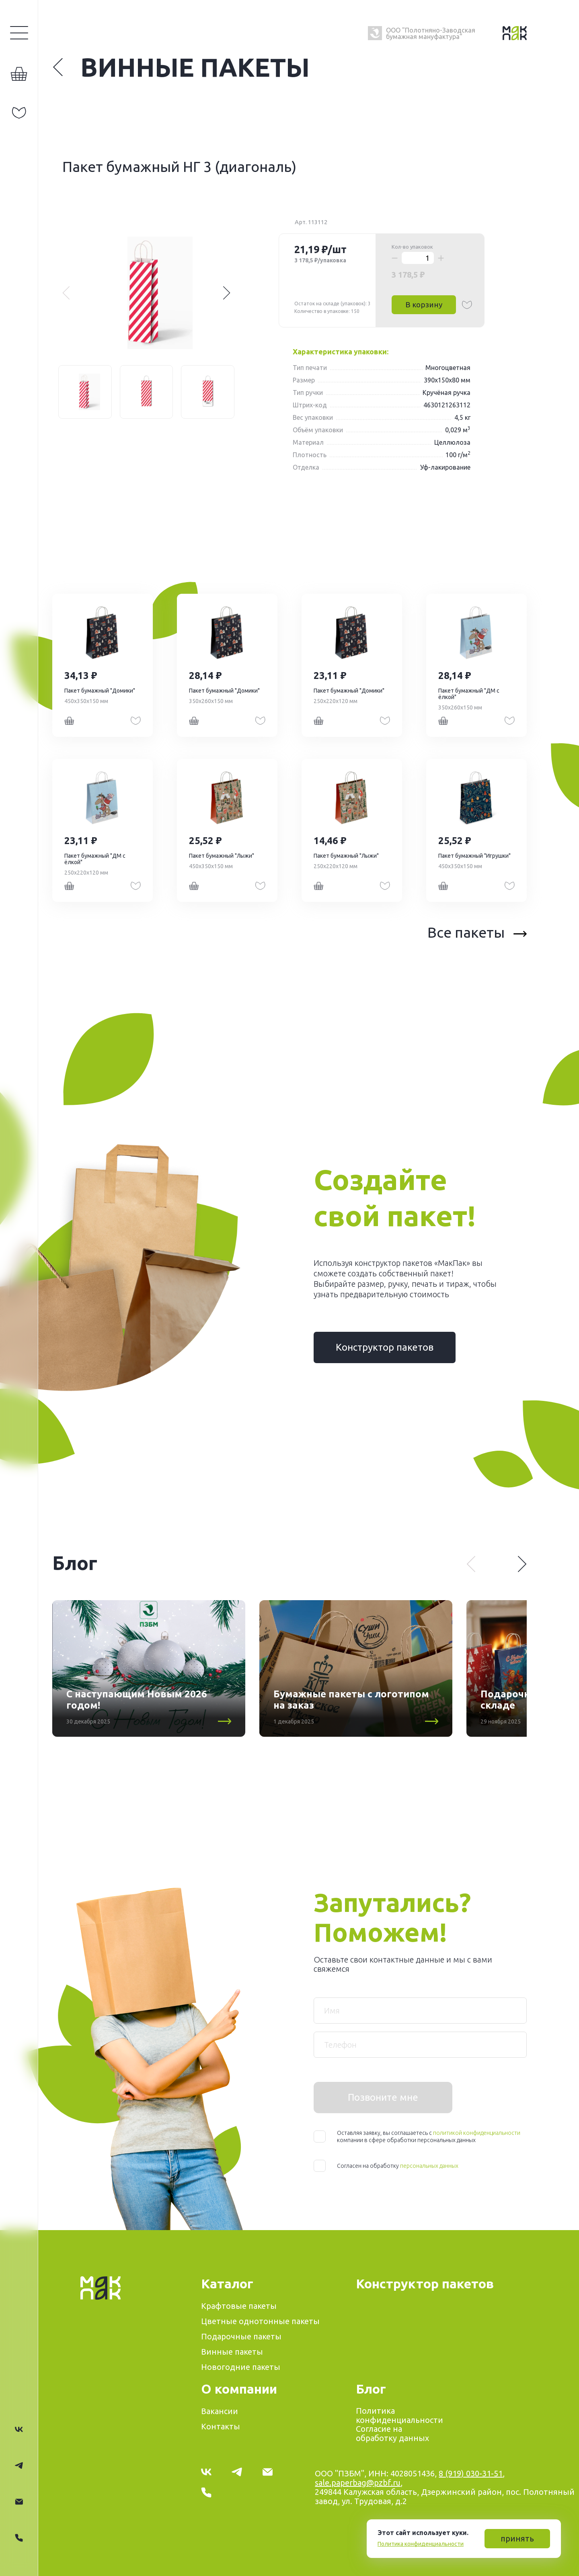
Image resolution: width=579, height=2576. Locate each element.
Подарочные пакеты (241, 2336)
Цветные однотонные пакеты (260, 2321)
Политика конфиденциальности (421, 2544)
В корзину (423, 304)
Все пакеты (477, 932)
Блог (371, 2389)
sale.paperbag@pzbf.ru (357, 2482)
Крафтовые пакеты (239, 2305)
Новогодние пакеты (240, 2367)
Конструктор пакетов (384, 1347)
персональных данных (429, 2166)
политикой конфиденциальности (476, 2133)
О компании (239, 2389)
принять (517, 2538)
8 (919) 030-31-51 (471, 2473)
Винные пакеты (181, 67)
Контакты (220, 2426)
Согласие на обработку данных (392, 2433)
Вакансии (219, 2411)
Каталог (227, 2283)
